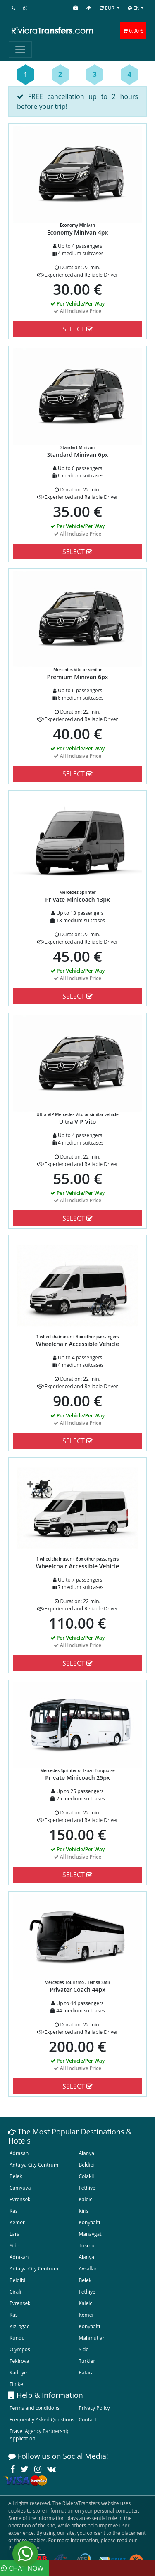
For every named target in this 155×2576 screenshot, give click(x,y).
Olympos (20, 2349)
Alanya (86, 2153)
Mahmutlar (92, 2337)
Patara (86, 2372)
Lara (15, 2234)
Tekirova (19, 2360)
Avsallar (88, 2268)
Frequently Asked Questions (42, 2419)
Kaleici (86, 2199)
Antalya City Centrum (34, 2164)
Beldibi (87, 2164)
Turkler (87, 2360)
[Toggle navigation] (20, 49)
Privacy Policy (94, 2407)
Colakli (86, 2176)
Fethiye (87, 2187)
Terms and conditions (35, 2407)
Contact (88, 2419)
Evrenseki (20, 2199)
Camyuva (20, 2187)
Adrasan (19, 2153)
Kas (14, 2210)
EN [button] (134, 8)
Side (14, 2245)
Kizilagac (19, 2326)
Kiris (84, 2210)
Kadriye (18, 2372)
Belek (16, 2176)
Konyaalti (89, 2222)
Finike (16, 2384)
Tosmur (88, 2245)
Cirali (15, 2291)
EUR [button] (108, 8)
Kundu (17, 2337)
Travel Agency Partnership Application (40, 2435)
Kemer (17, 2222)
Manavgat (90, 2234)
